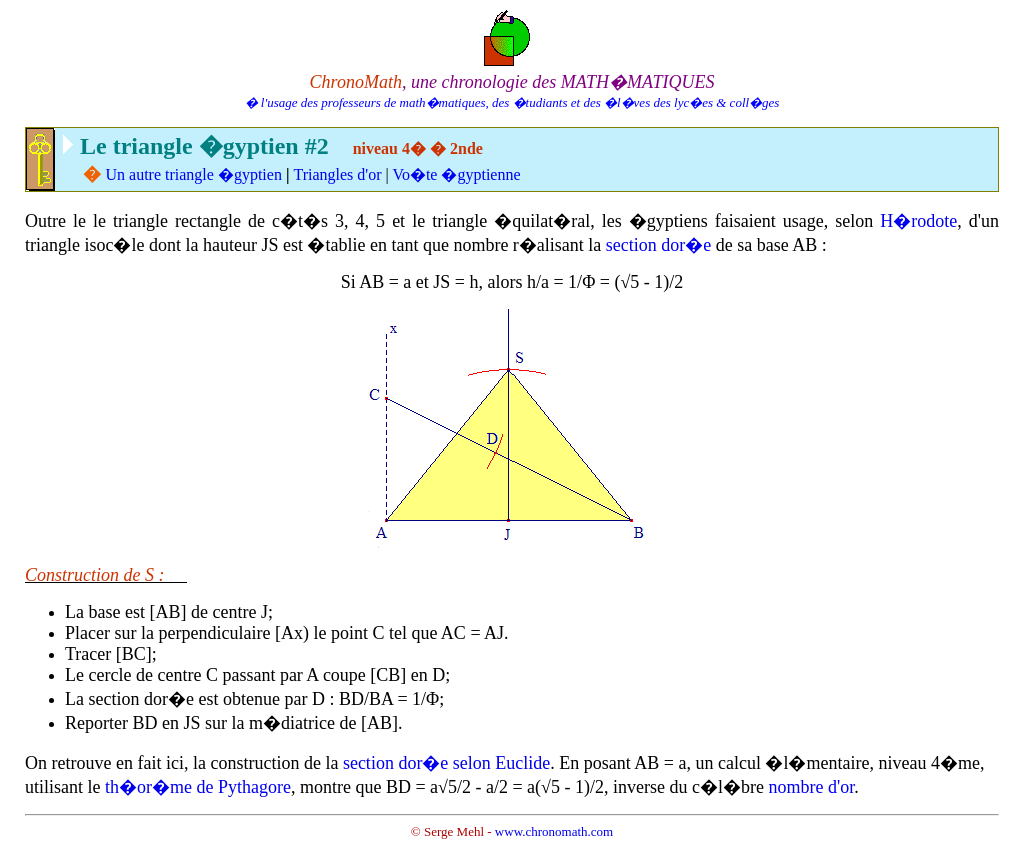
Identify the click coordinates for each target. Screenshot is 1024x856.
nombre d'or (811, 787)
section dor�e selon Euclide (446, 763)
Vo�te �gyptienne (456, 174)
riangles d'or (342, 174)
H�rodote (918, 221)
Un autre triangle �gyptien (194, 174)
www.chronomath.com (554, 831)
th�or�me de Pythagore (198, 787)
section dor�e (658, 245)
